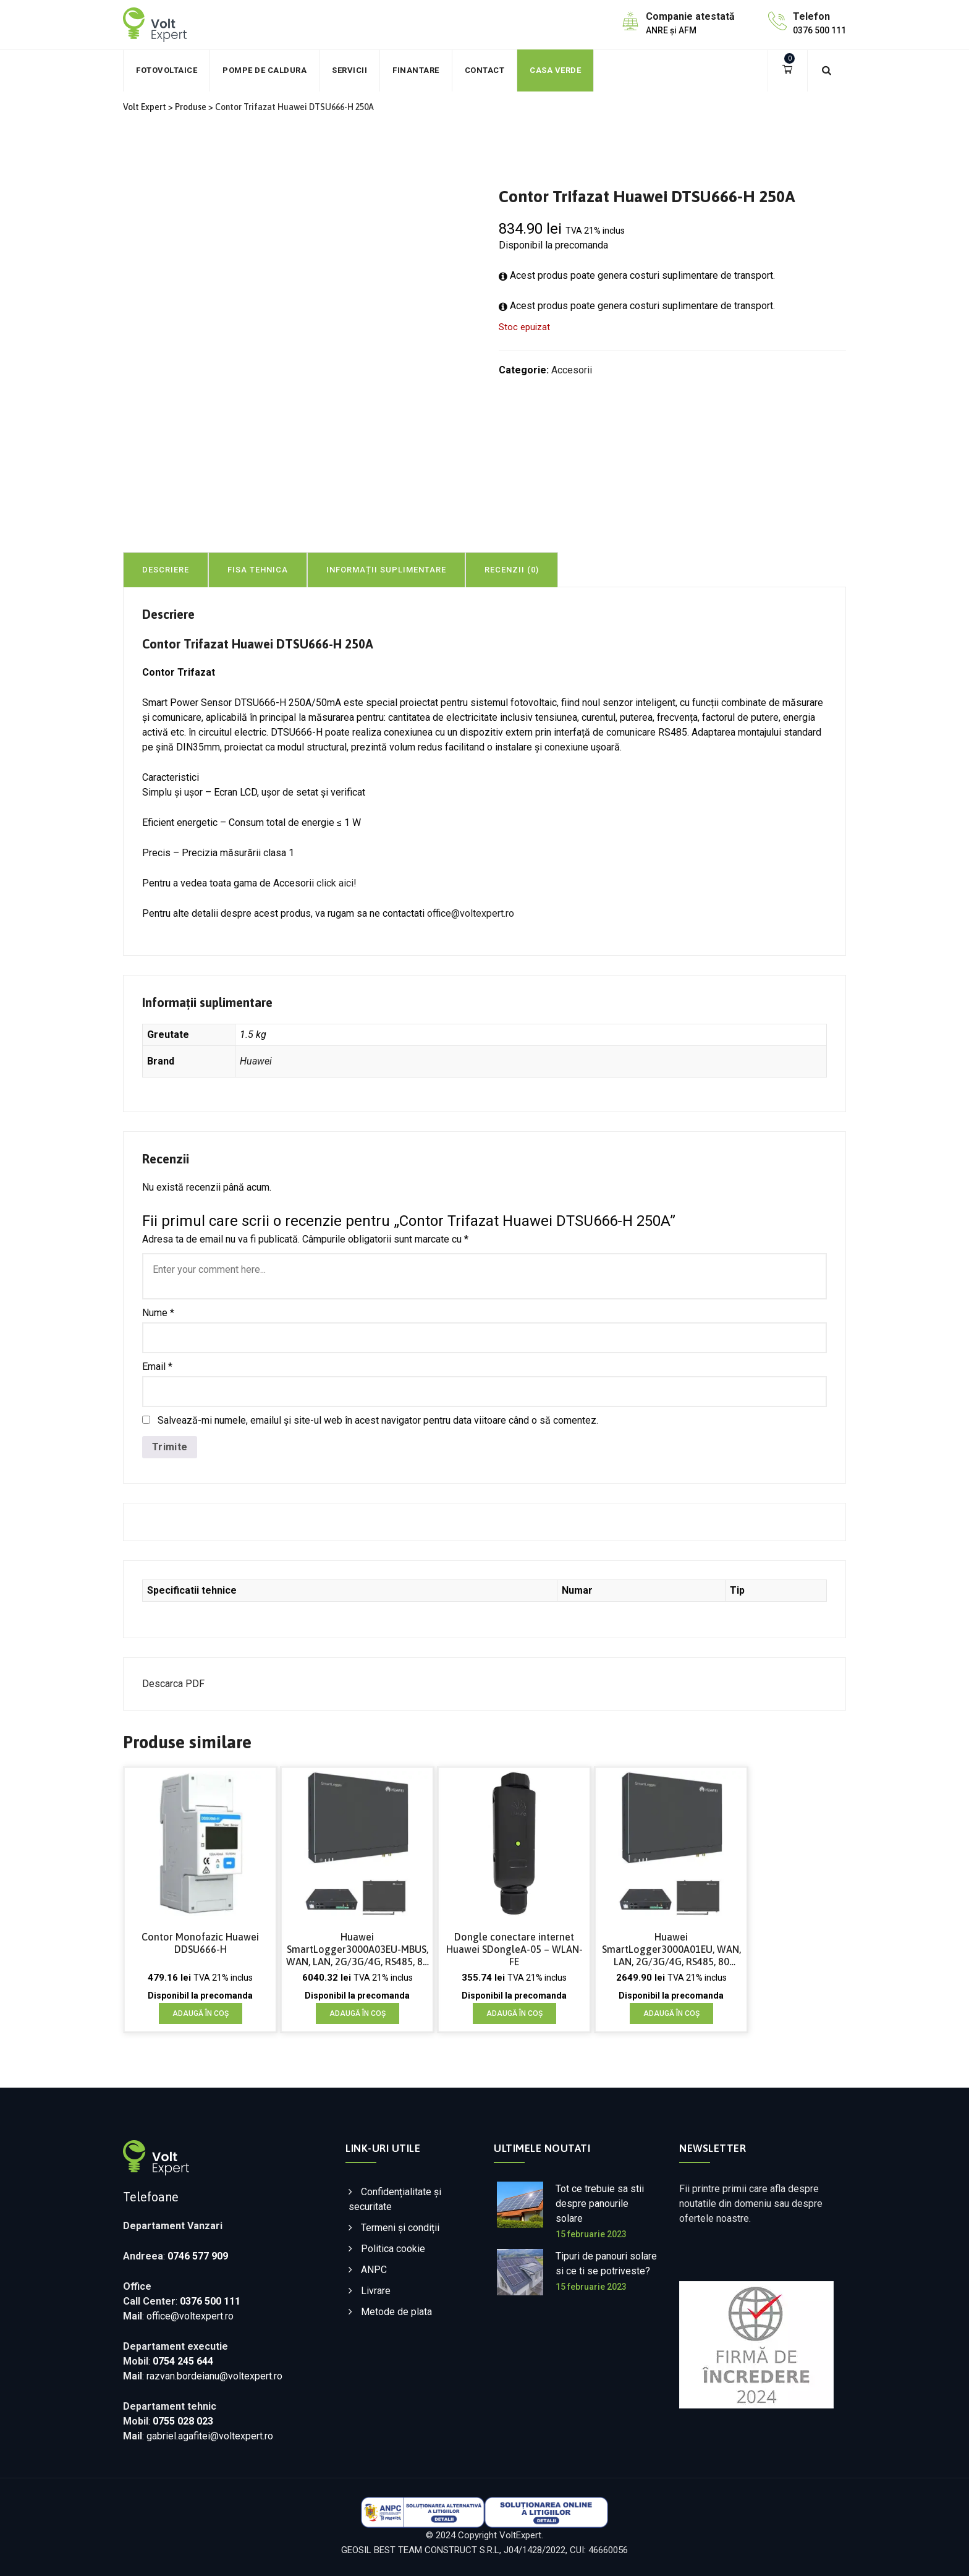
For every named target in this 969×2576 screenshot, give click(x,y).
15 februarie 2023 (591, 2234)
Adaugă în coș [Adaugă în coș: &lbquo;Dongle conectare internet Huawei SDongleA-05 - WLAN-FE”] (514, 2013)
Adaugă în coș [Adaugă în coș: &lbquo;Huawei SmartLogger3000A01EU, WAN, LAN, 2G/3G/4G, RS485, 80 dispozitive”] (671, 2013)
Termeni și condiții (400, 2228)
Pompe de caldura (264, 70)
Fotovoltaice (166, 70)
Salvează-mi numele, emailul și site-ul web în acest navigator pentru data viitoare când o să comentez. (378, 1420)
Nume (158, 1313)
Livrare (376, 2291)
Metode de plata (396, 2312)
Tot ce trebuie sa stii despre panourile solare (600, 2203)
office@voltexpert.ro (470, 913)
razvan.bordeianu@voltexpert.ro (214, 2376)
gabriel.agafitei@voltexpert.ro (209, 2436)
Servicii (349, 70)
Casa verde (555, 70)
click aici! (336, 883)
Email (157, 1366)
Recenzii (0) (512, 569)
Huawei (256, 1061)
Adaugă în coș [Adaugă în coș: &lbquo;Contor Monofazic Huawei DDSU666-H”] (200, 2013)
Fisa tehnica (257, 569)
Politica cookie (393, 2249)
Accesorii (571, 370)
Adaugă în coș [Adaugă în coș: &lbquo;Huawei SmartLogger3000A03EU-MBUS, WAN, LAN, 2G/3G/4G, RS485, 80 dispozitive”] (357, 2013)
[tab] (257, 569)
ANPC (374, 2270)
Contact (485, 70)
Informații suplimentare (386, 569)
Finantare (415, 70)
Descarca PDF (173, 1684)
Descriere (165, 569)
